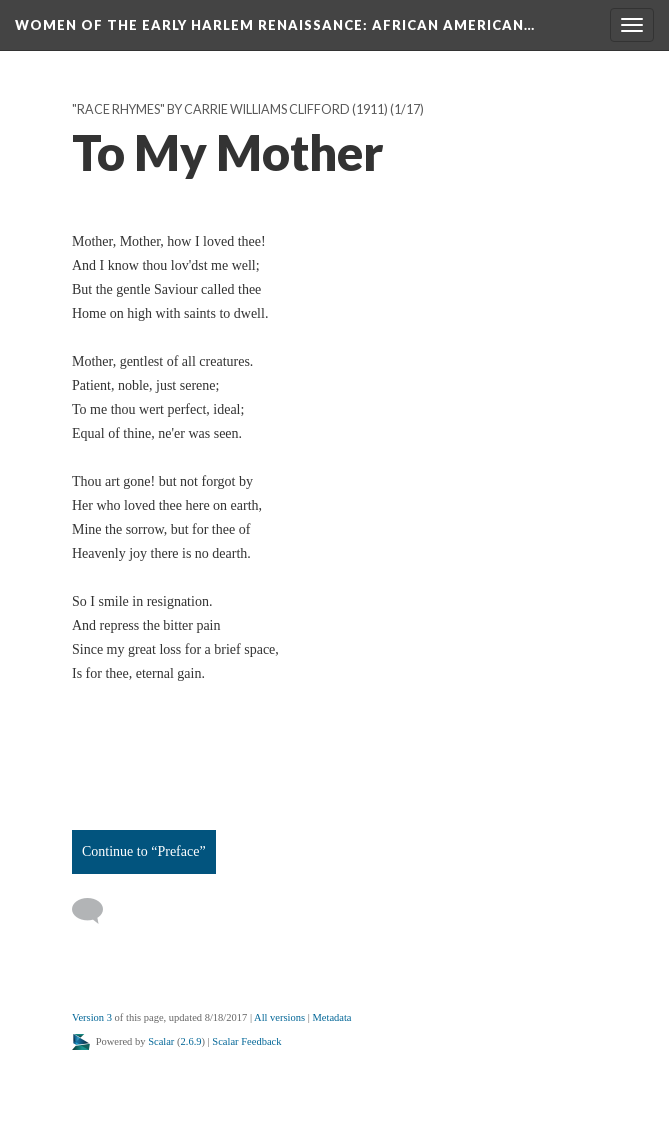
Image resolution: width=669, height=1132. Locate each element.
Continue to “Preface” (144, 851)
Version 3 (92, 1017)
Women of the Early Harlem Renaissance (275, 25)
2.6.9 (191, 1041)
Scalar (161, 1041)
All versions (279, 1017)
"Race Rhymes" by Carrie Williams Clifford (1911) (230, 109)
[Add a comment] (96, 911)
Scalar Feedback (246, 1041)
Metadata (331, 1017)
